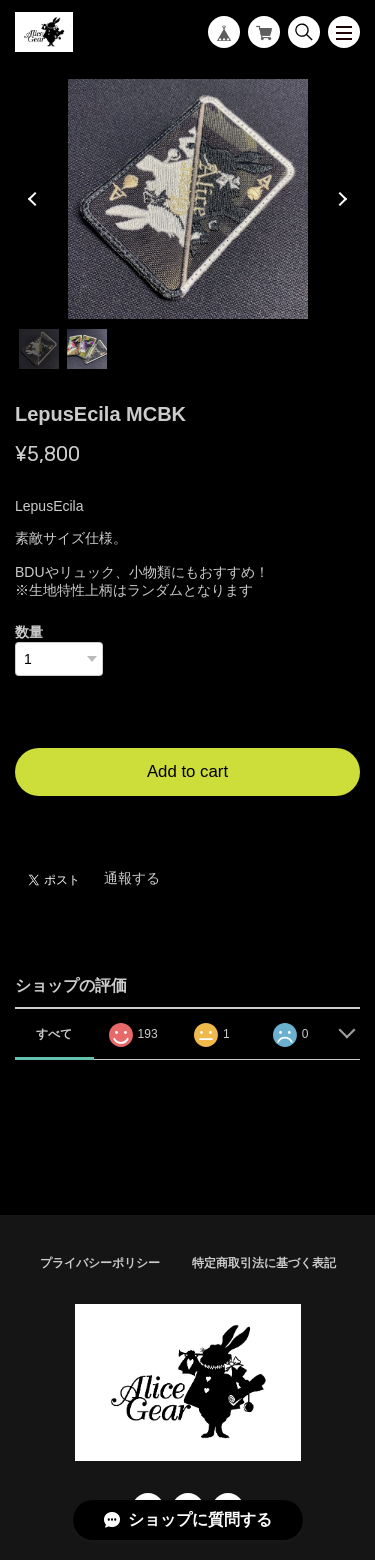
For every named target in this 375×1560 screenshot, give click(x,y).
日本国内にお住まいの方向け (188, 820)
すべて (54, 1034)
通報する (132, 878)
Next (340, 199)
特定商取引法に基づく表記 (264, 1263)
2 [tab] (87, 349)
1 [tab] (39, 349)
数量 (29, 632)
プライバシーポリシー (100, 1263)
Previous (35, 199)
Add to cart (187, 771)
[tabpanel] (187, 199)
